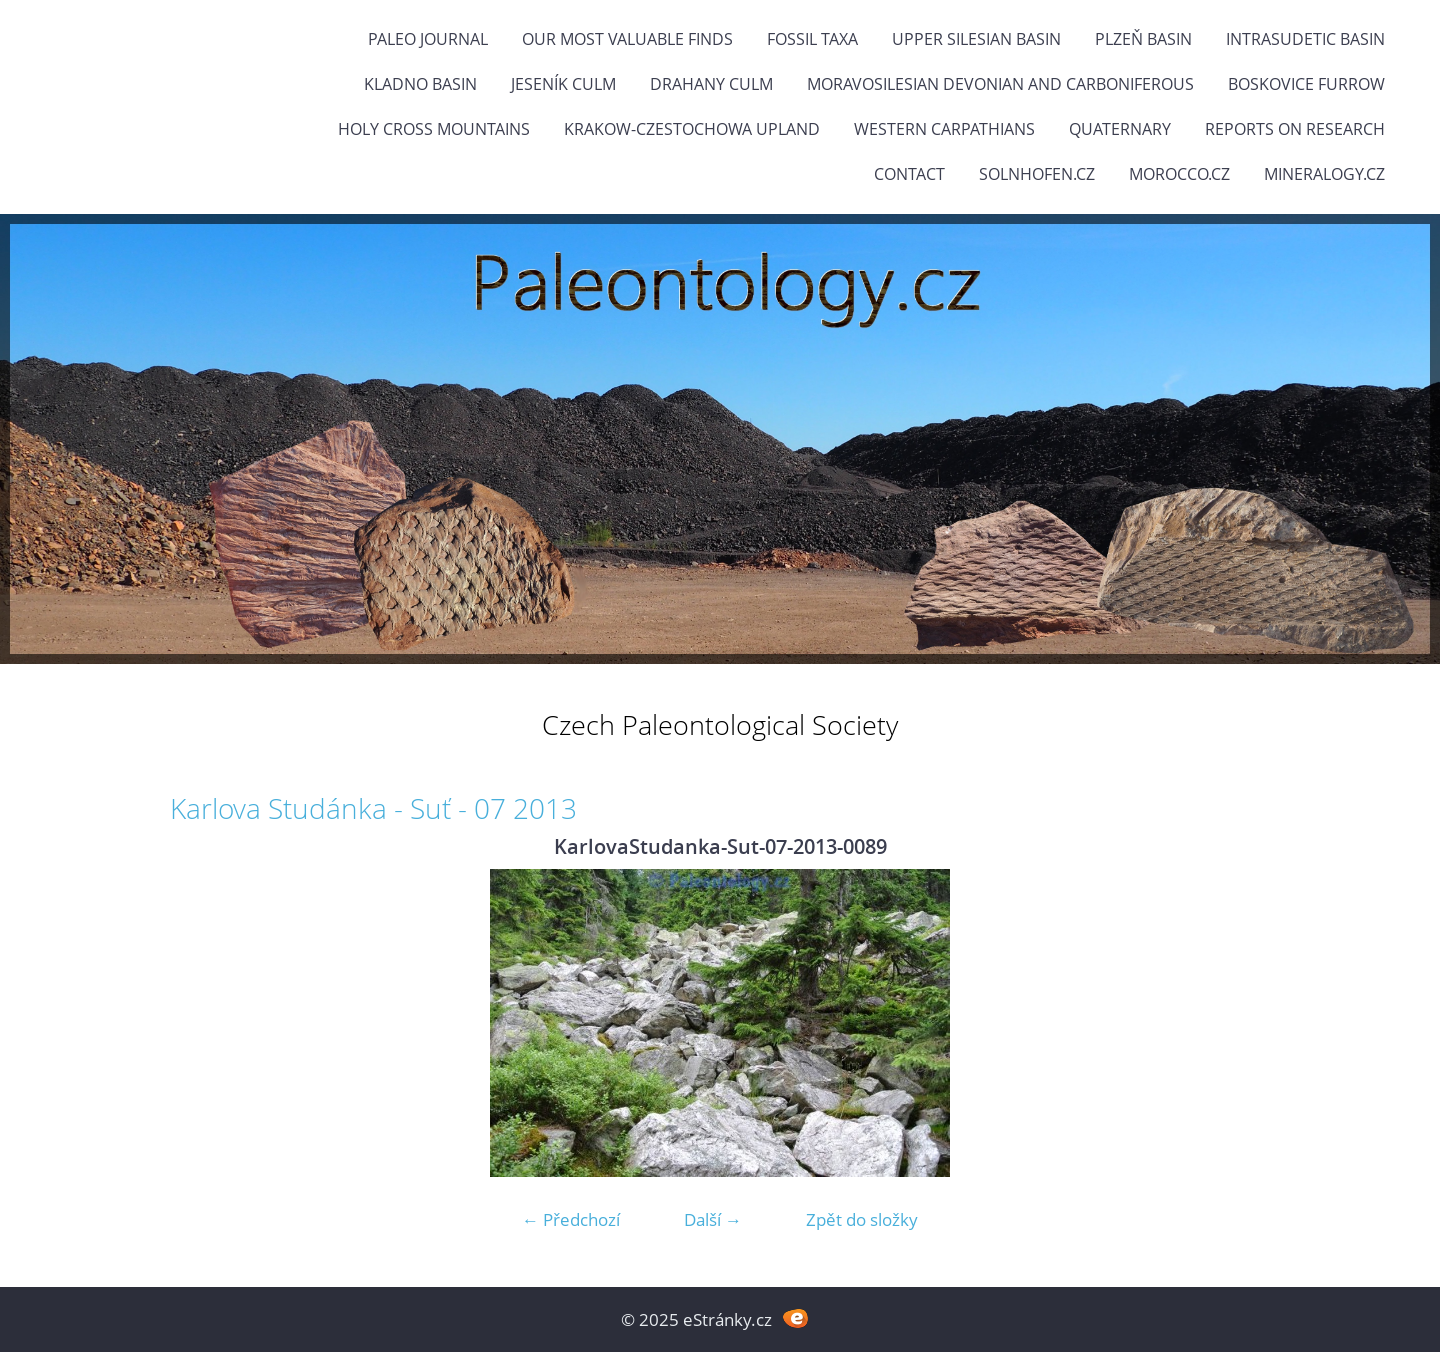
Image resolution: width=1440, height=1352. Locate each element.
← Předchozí (571, 1219)
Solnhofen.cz (1037, 174)
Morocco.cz (1179, 174)
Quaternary (1120, 129)
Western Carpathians (944, 129)
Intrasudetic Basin (1305, 39)
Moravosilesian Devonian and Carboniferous (1000, 84)
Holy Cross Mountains (434, 129)
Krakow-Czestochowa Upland (692, 129)
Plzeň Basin (1143, 39)
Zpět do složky (862, 1219)
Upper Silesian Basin (976, 39)
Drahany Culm (711, 84)
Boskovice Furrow (1306, 84)
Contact (909, 174)
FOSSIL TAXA (812, 39)
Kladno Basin (420, 84)
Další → (713, 1219)
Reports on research (1295, 129)
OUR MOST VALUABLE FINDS (627, 39)
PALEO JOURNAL (428, 39)
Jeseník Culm (563, 84)
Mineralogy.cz (1324, 174)
